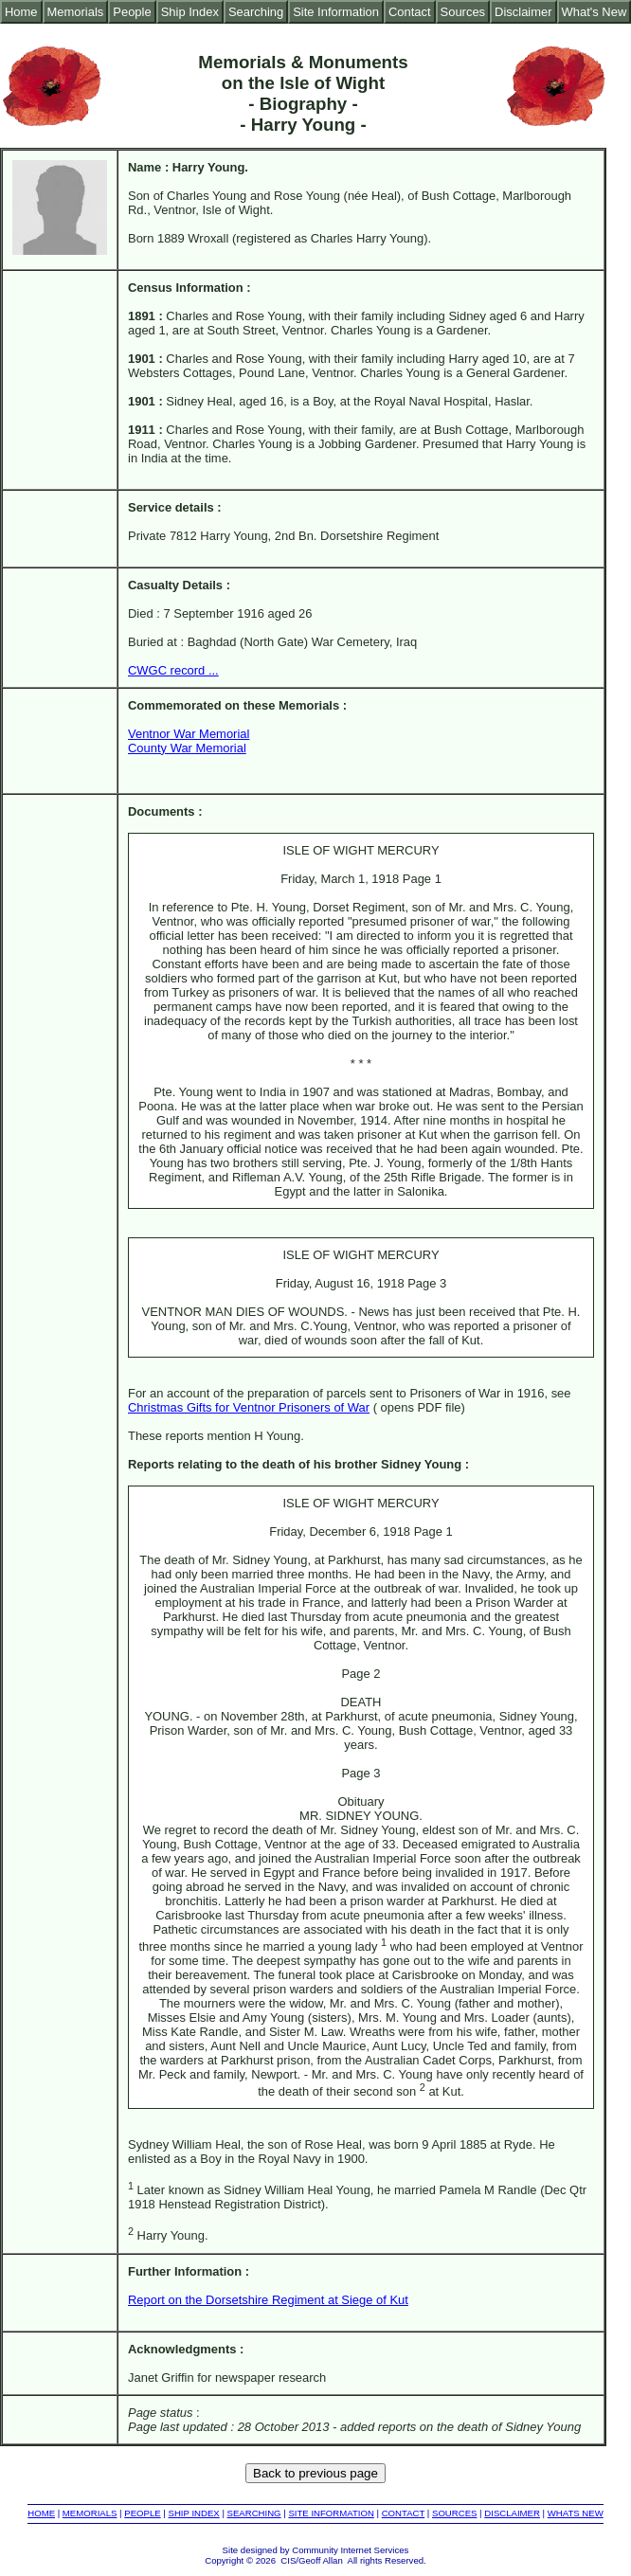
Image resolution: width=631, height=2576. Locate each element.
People (132, 12)
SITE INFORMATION (330, 2513)
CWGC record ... (173, 670)
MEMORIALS (90, 2513)
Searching (255, 12)
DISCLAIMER (512, 2513)
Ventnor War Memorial (188, 734)
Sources (463, 12)
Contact (409, 12)
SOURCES (454, 2513)
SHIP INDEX (194, 2513)
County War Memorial (187, 748)
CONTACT (403, 2513)
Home (21, 12)
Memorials (75, 12)
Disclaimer (523, 12)
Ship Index (190, 12)
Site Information (336, 12)
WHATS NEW (576, 2513)
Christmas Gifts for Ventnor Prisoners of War (249, 1407)
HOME (41, 2513)
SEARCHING (254, 2513)
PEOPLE (142, 2513)
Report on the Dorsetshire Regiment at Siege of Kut (268, 2300)
